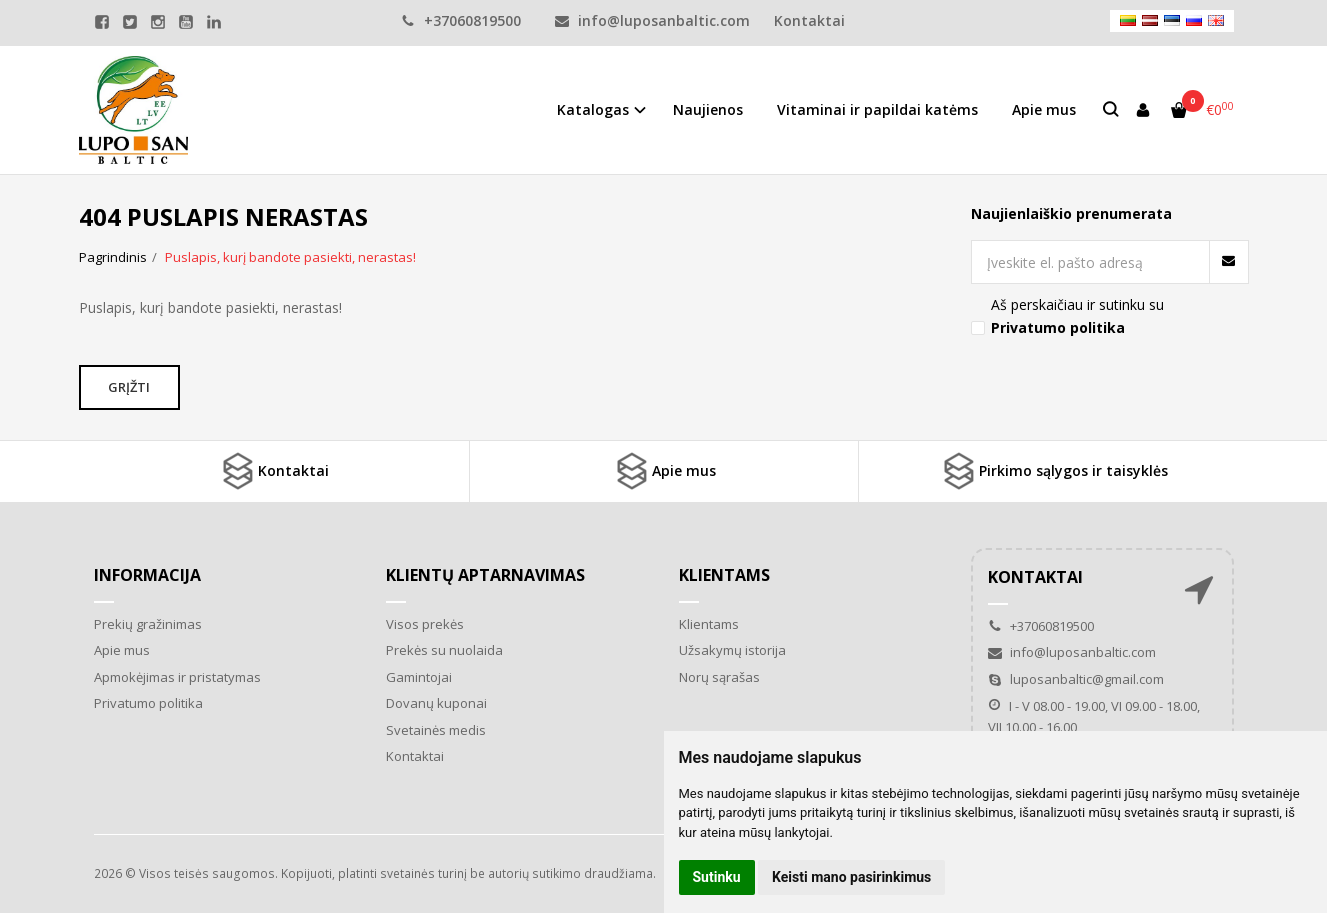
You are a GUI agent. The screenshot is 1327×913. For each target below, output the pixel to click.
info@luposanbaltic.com (652, 20)
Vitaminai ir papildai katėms (877, 109)
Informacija (147, 575)
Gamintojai (419, 677)
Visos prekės (425, 624)
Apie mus (1044, 109)
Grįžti (132, 387)
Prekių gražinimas (148, 624)
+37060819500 (461, 20)
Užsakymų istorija (732, 650)
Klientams (724, 575)
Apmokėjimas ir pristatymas (177, 677)
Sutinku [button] (717, 877)
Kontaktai (809, 20)
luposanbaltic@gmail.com (1076, 679)
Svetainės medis (436, 730)
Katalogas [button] (593, 109)
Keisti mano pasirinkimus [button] (851, 877)
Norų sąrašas (719, 677)
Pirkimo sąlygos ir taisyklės (1053, 471)
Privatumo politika (148, 703)
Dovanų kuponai (436, 703)
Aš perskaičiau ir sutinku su (1077, 315)
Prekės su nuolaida (444, 650)
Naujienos (708, 109)
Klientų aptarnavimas (485, 575)
